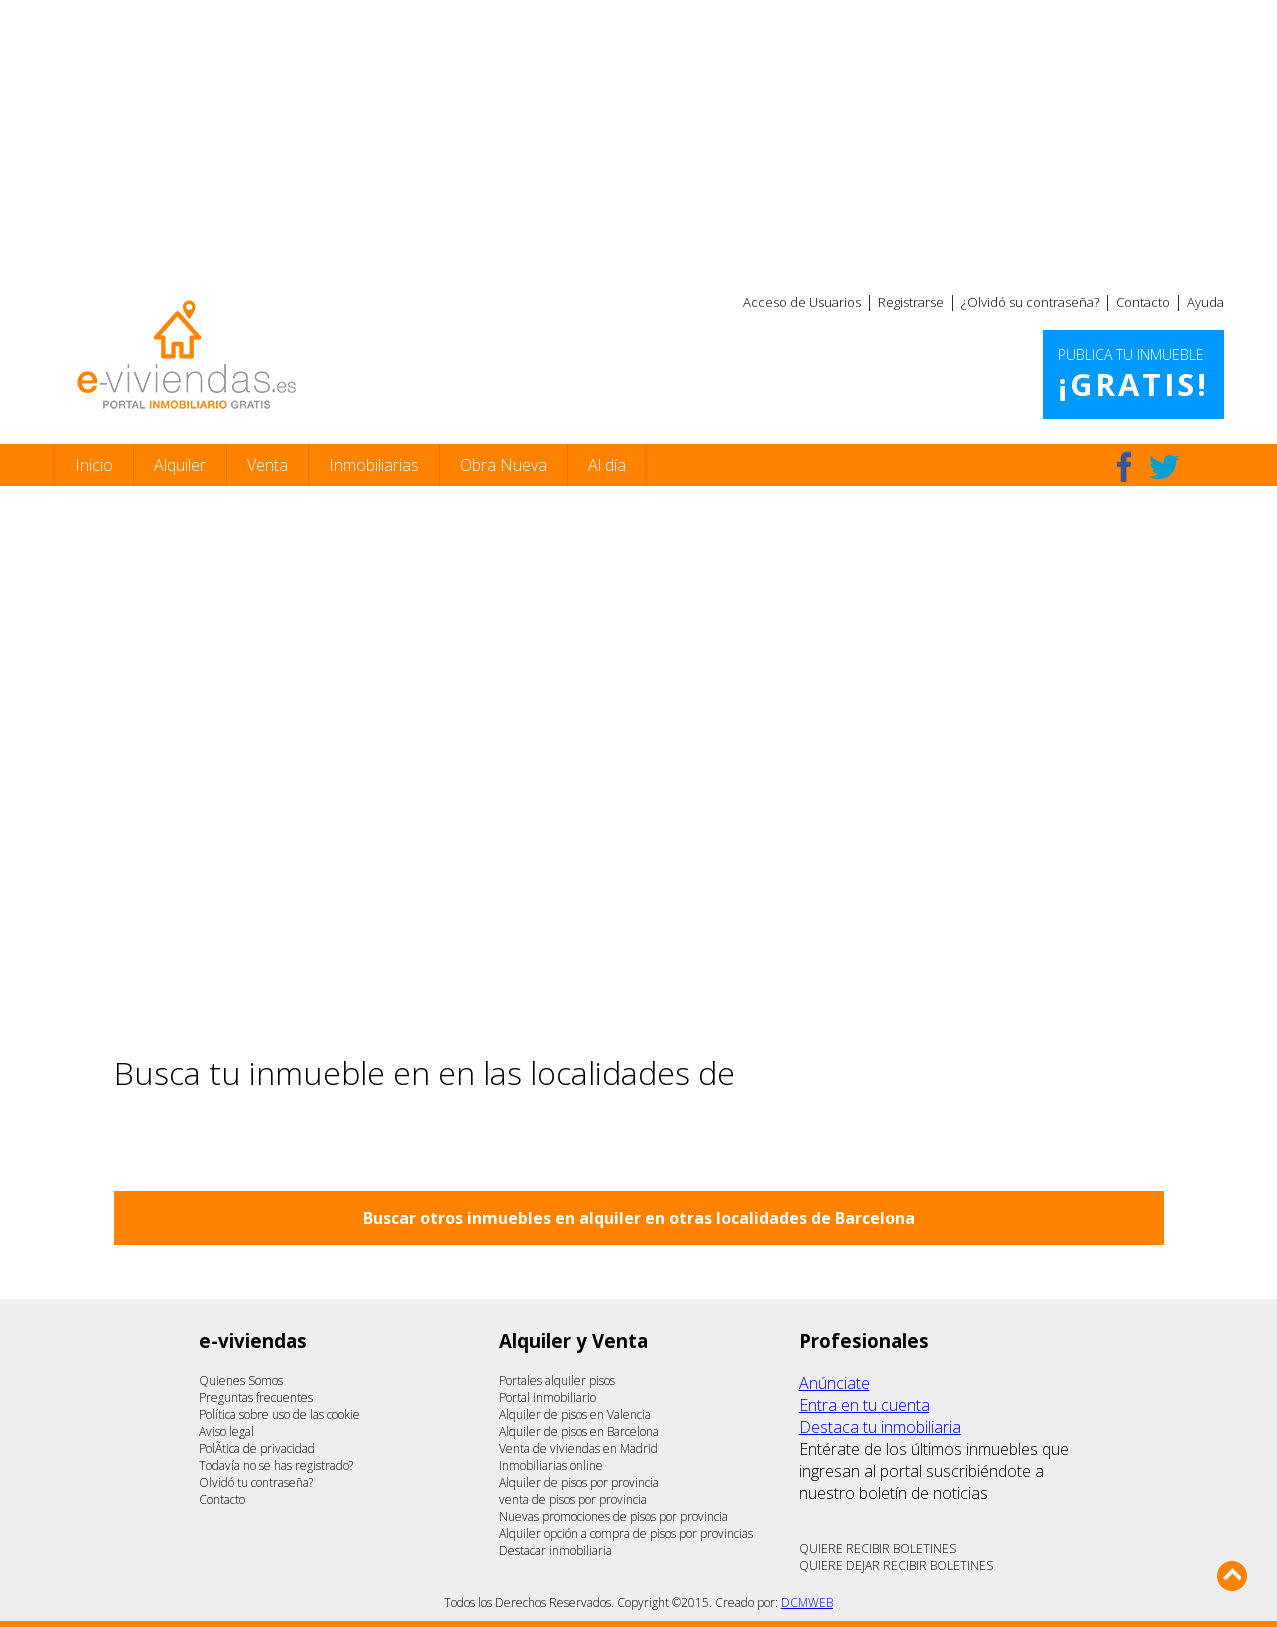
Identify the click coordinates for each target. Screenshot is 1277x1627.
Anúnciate (834, 1383)
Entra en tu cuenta (864, 1405)
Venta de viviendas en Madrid (578, 1448)
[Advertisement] (639, 140)
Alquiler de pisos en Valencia (575, 1414)
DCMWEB (807, 1602)
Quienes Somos (241, 1380)
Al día (607, 465)
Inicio (94, 465)
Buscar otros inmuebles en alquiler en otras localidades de (639, 1218)
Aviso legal (226, 1431)
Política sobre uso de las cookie (279, 1414)
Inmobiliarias (374, 465)
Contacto (1143, 302)
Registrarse (911, 302)
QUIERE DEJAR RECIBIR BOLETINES (896, 1565)
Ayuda (1205, 302)
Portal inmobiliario (547, 1397)
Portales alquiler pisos (557, 1380)
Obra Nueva (503, 465)
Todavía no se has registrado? (276, 1465)
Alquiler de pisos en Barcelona (579, 1431)
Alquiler (180, 465)
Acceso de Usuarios (802, 302)
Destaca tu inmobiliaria (880, 1427)
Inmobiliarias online (551, 1465)
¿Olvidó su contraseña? (1030, 302)
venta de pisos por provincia (573, 1499)
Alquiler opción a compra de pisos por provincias (626, 1533)
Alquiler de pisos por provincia (579, 1482)
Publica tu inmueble (1133, 375)
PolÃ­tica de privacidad (257, 1448)
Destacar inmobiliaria (555, 1550)
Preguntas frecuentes (256, 1397)
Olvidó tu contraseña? (256, 1482)
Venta (267, 465)
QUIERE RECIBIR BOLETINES (877, 1548)
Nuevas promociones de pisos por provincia (613, 1516)
